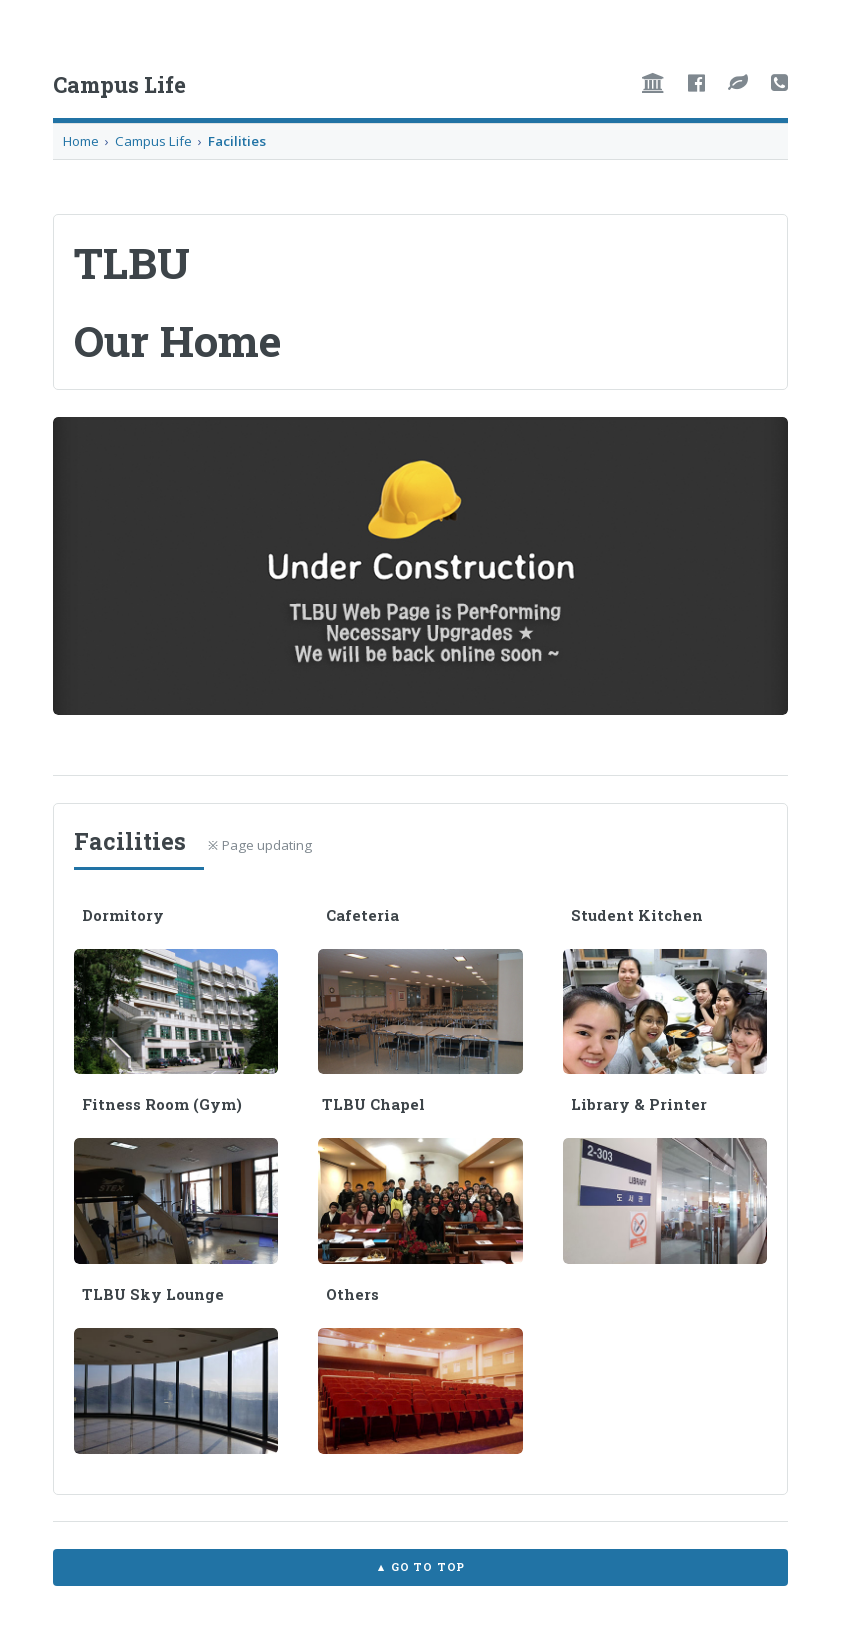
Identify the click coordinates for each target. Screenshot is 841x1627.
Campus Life (153, 141)
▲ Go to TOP (420, 1567)
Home (81, 141)
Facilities (237, 141)
